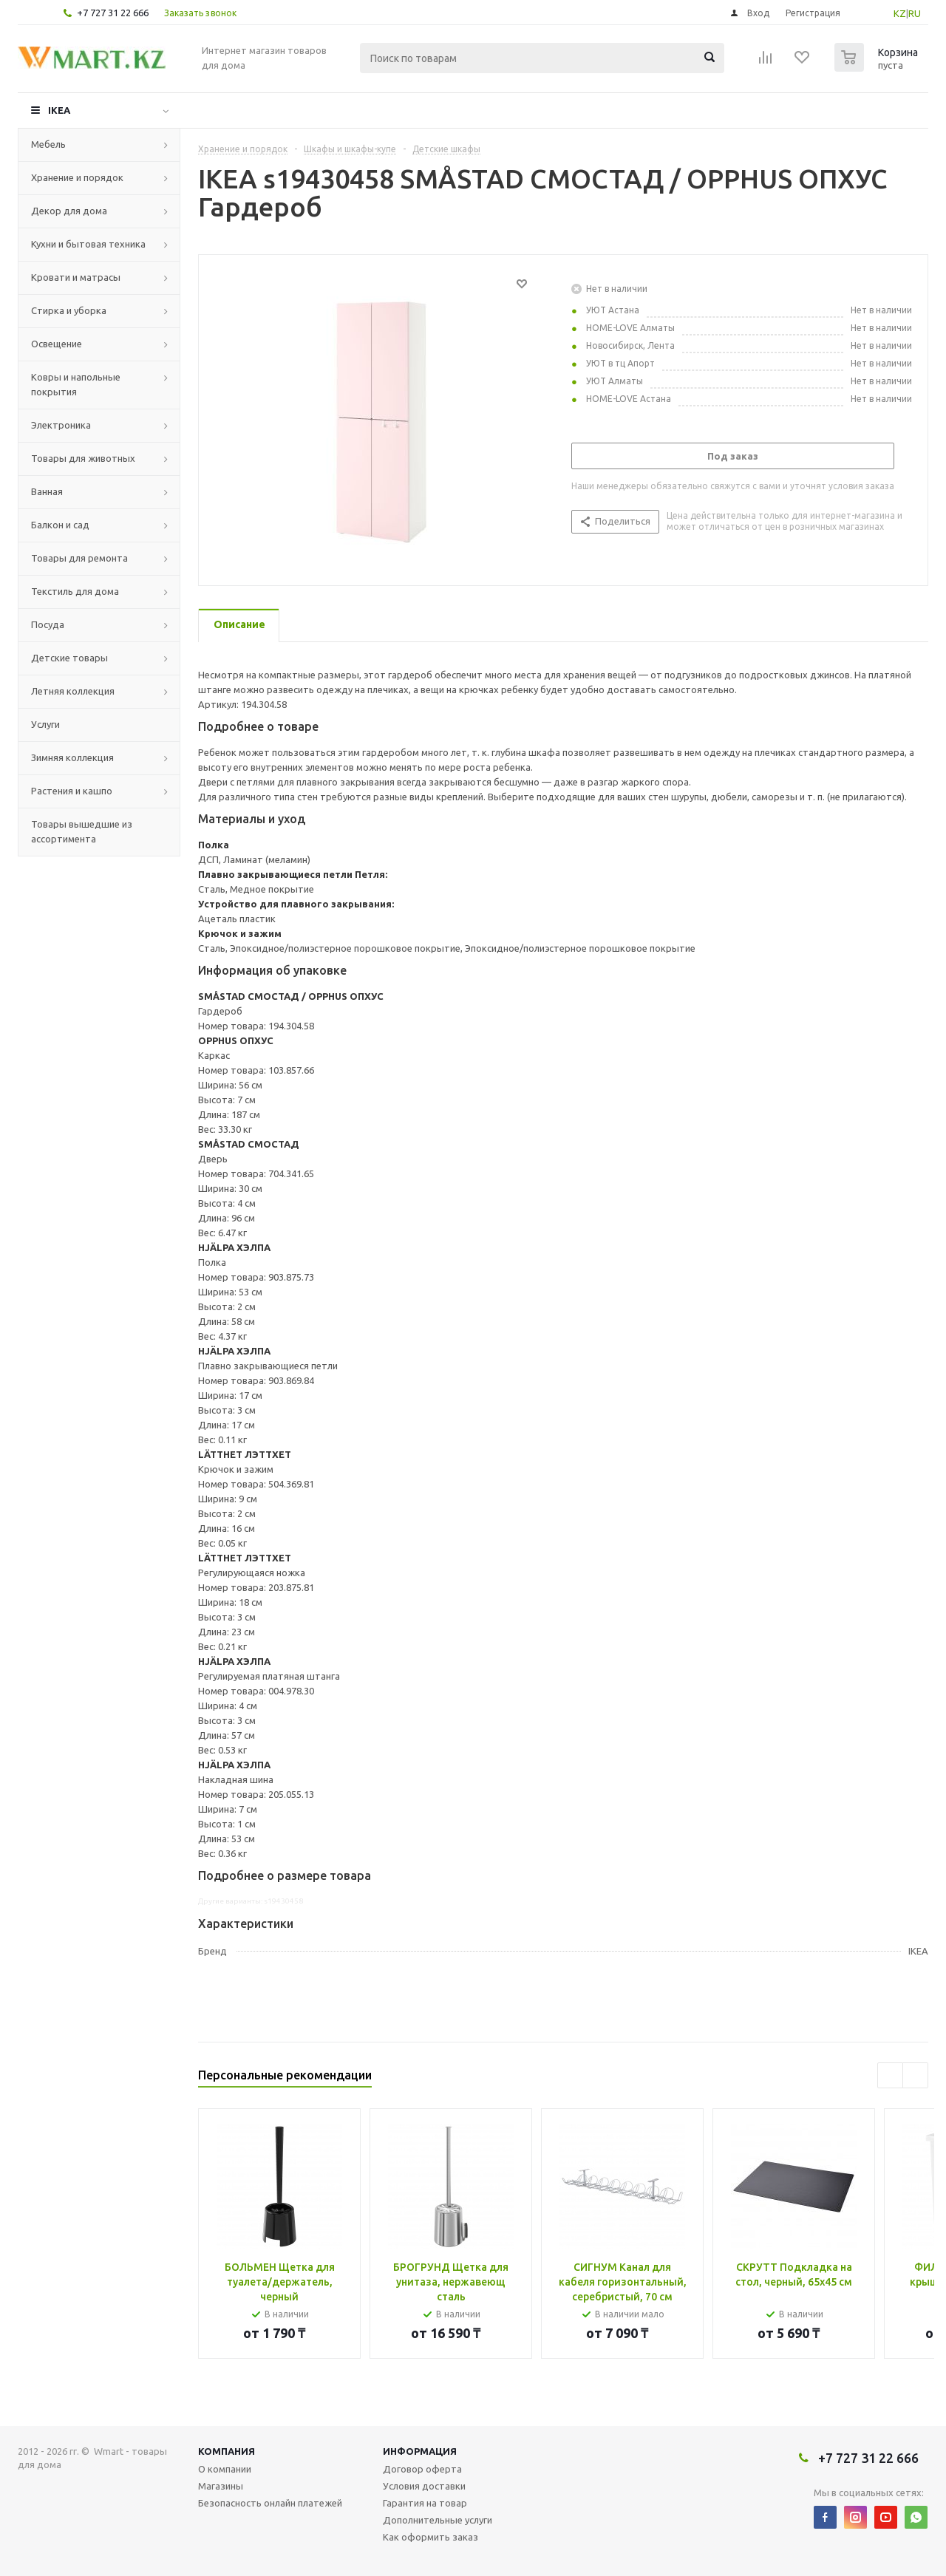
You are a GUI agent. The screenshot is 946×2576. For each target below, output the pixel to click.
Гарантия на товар (425, 2503)
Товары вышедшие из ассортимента (81, 831)
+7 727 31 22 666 (113, 12)
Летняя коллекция (73, 691)
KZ (900, 13)
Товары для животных (83, 458)
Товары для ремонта (79, 558)
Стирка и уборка (68, 310)
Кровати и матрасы (75, 277)
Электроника (61, 425)
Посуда (47, 624)
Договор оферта (422, 2469)
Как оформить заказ (430, 2537)
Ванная (47, 491)
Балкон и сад (60, 524)
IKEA (59, 110)
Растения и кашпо (71, 791)
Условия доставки (424, 2486)
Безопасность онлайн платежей (270, 2503)
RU (914, 13)
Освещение (56, 343)
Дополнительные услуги (437, 2520)
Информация (420, 2451)
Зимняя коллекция (72, 757)
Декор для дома (69, 210)
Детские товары (69, 657)
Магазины (220, 2486)
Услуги (45, 724)
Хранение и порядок (77, 177)
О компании (224, 2469)
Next (915, 2075)
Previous (890, 2075)
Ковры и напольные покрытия (75, 384)
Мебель (48, 144)
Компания (226, 2451)
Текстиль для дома (75, 591)
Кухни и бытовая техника (88, 244)
